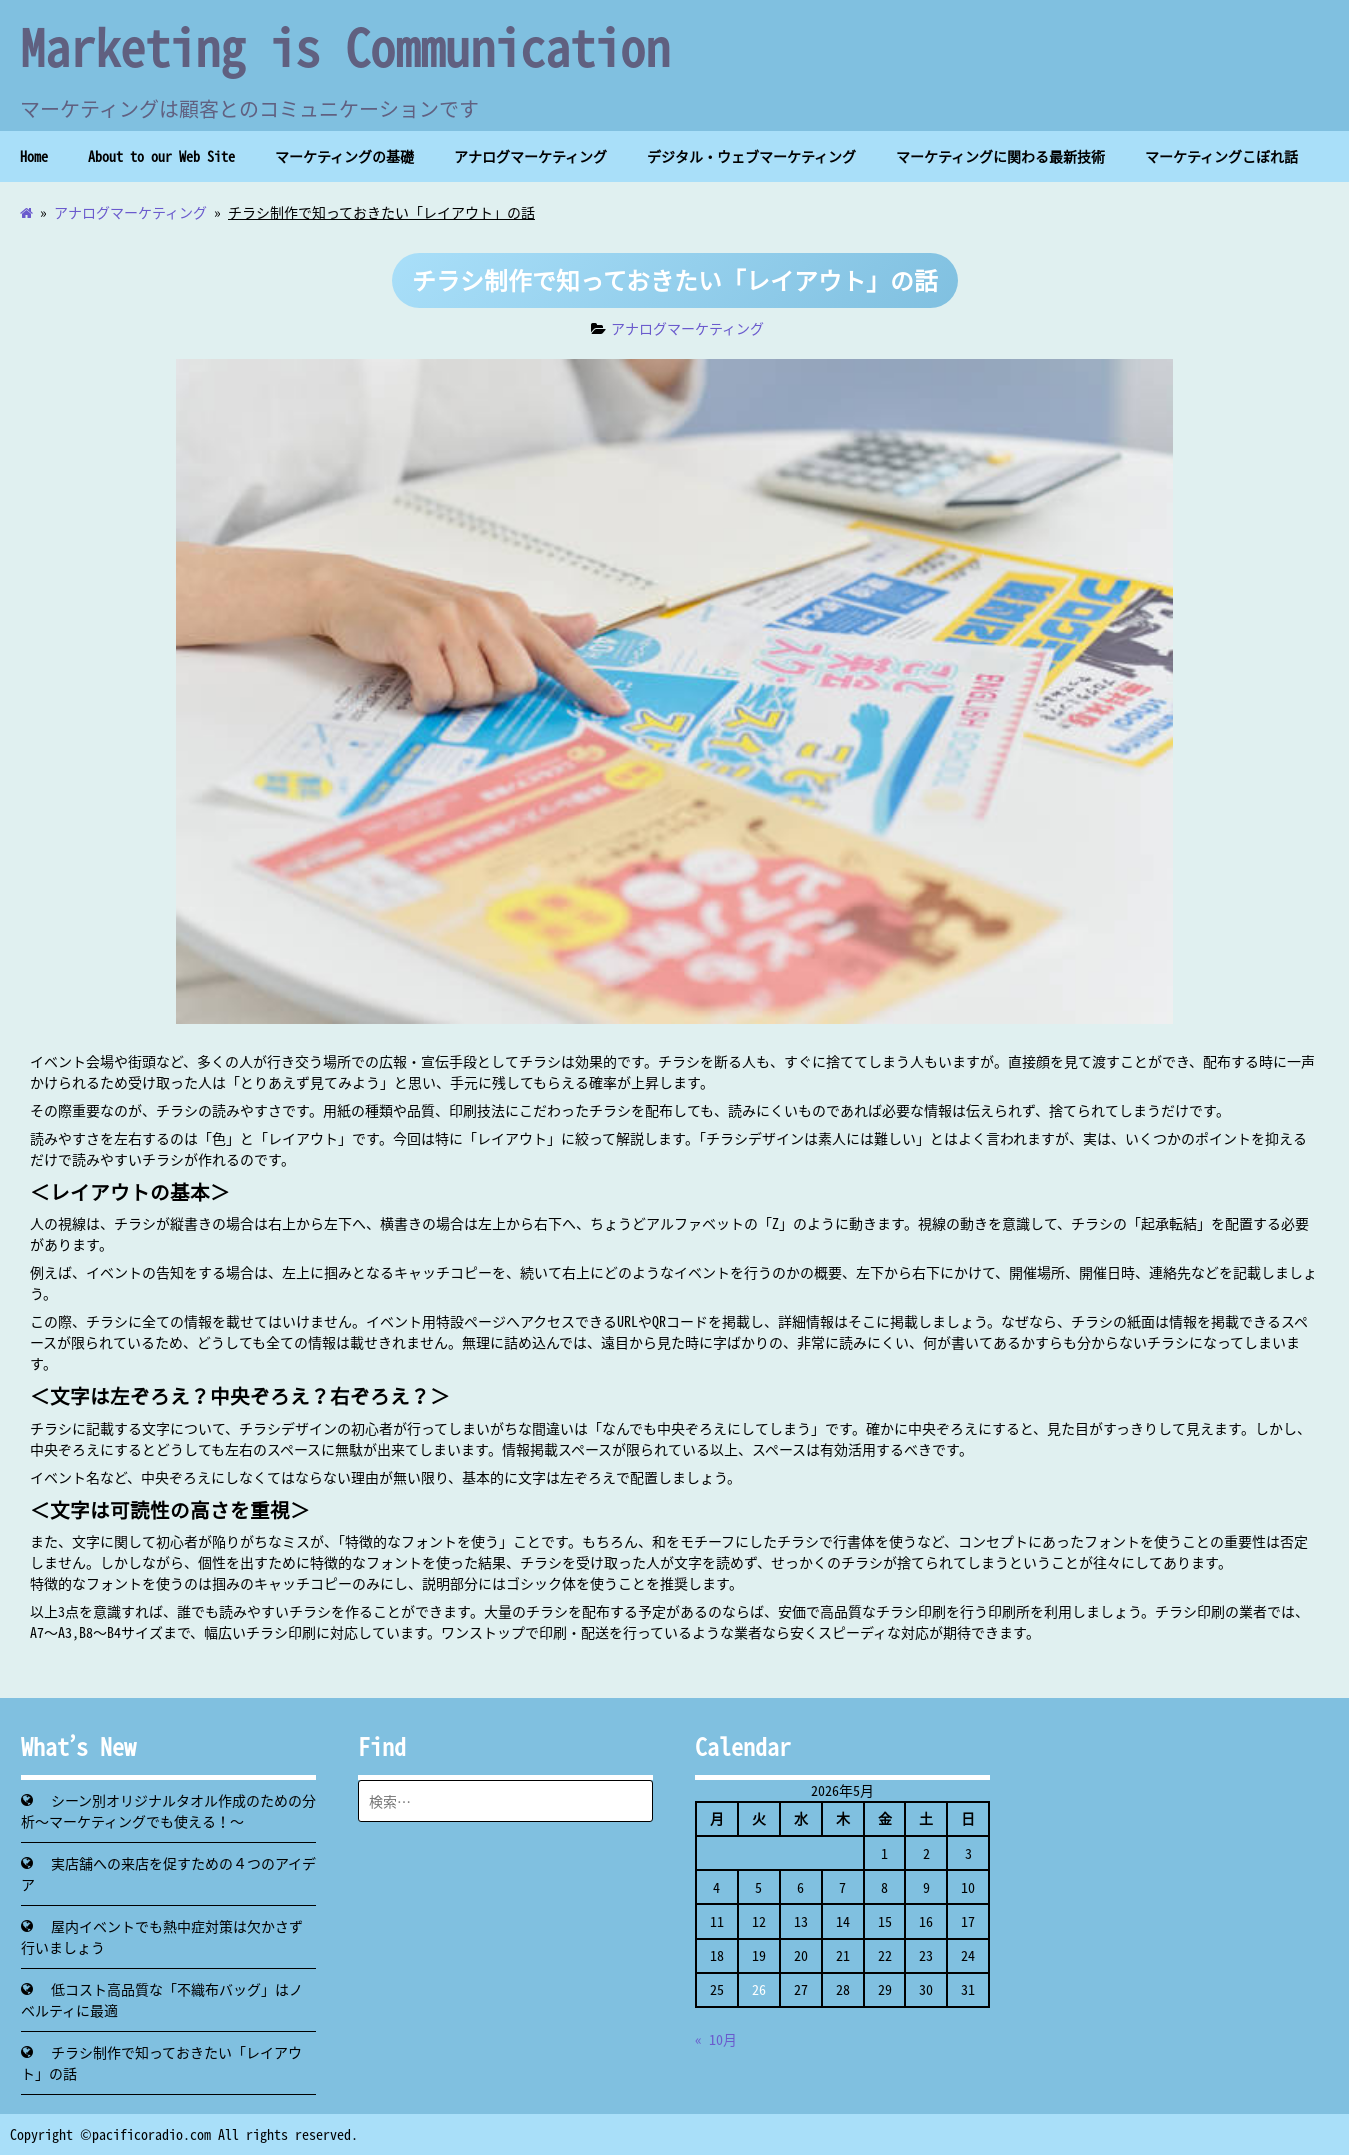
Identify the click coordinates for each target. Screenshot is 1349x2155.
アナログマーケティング (530, 156)
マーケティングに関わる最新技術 (1000, 156)
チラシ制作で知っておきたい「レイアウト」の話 (161, 2062)
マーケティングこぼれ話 (1221, 156)
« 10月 (716, 2039)
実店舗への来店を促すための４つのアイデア (168, 1873)
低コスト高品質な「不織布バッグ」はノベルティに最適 (162, 1999)
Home (34, 156)
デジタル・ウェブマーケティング (751, 156)
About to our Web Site (161, 156)
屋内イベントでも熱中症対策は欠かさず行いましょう (162, 1936)
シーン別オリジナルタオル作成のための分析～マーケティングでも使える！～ (168, 1810)
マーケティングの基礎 (344, 156)
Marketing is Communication (345, 46)
